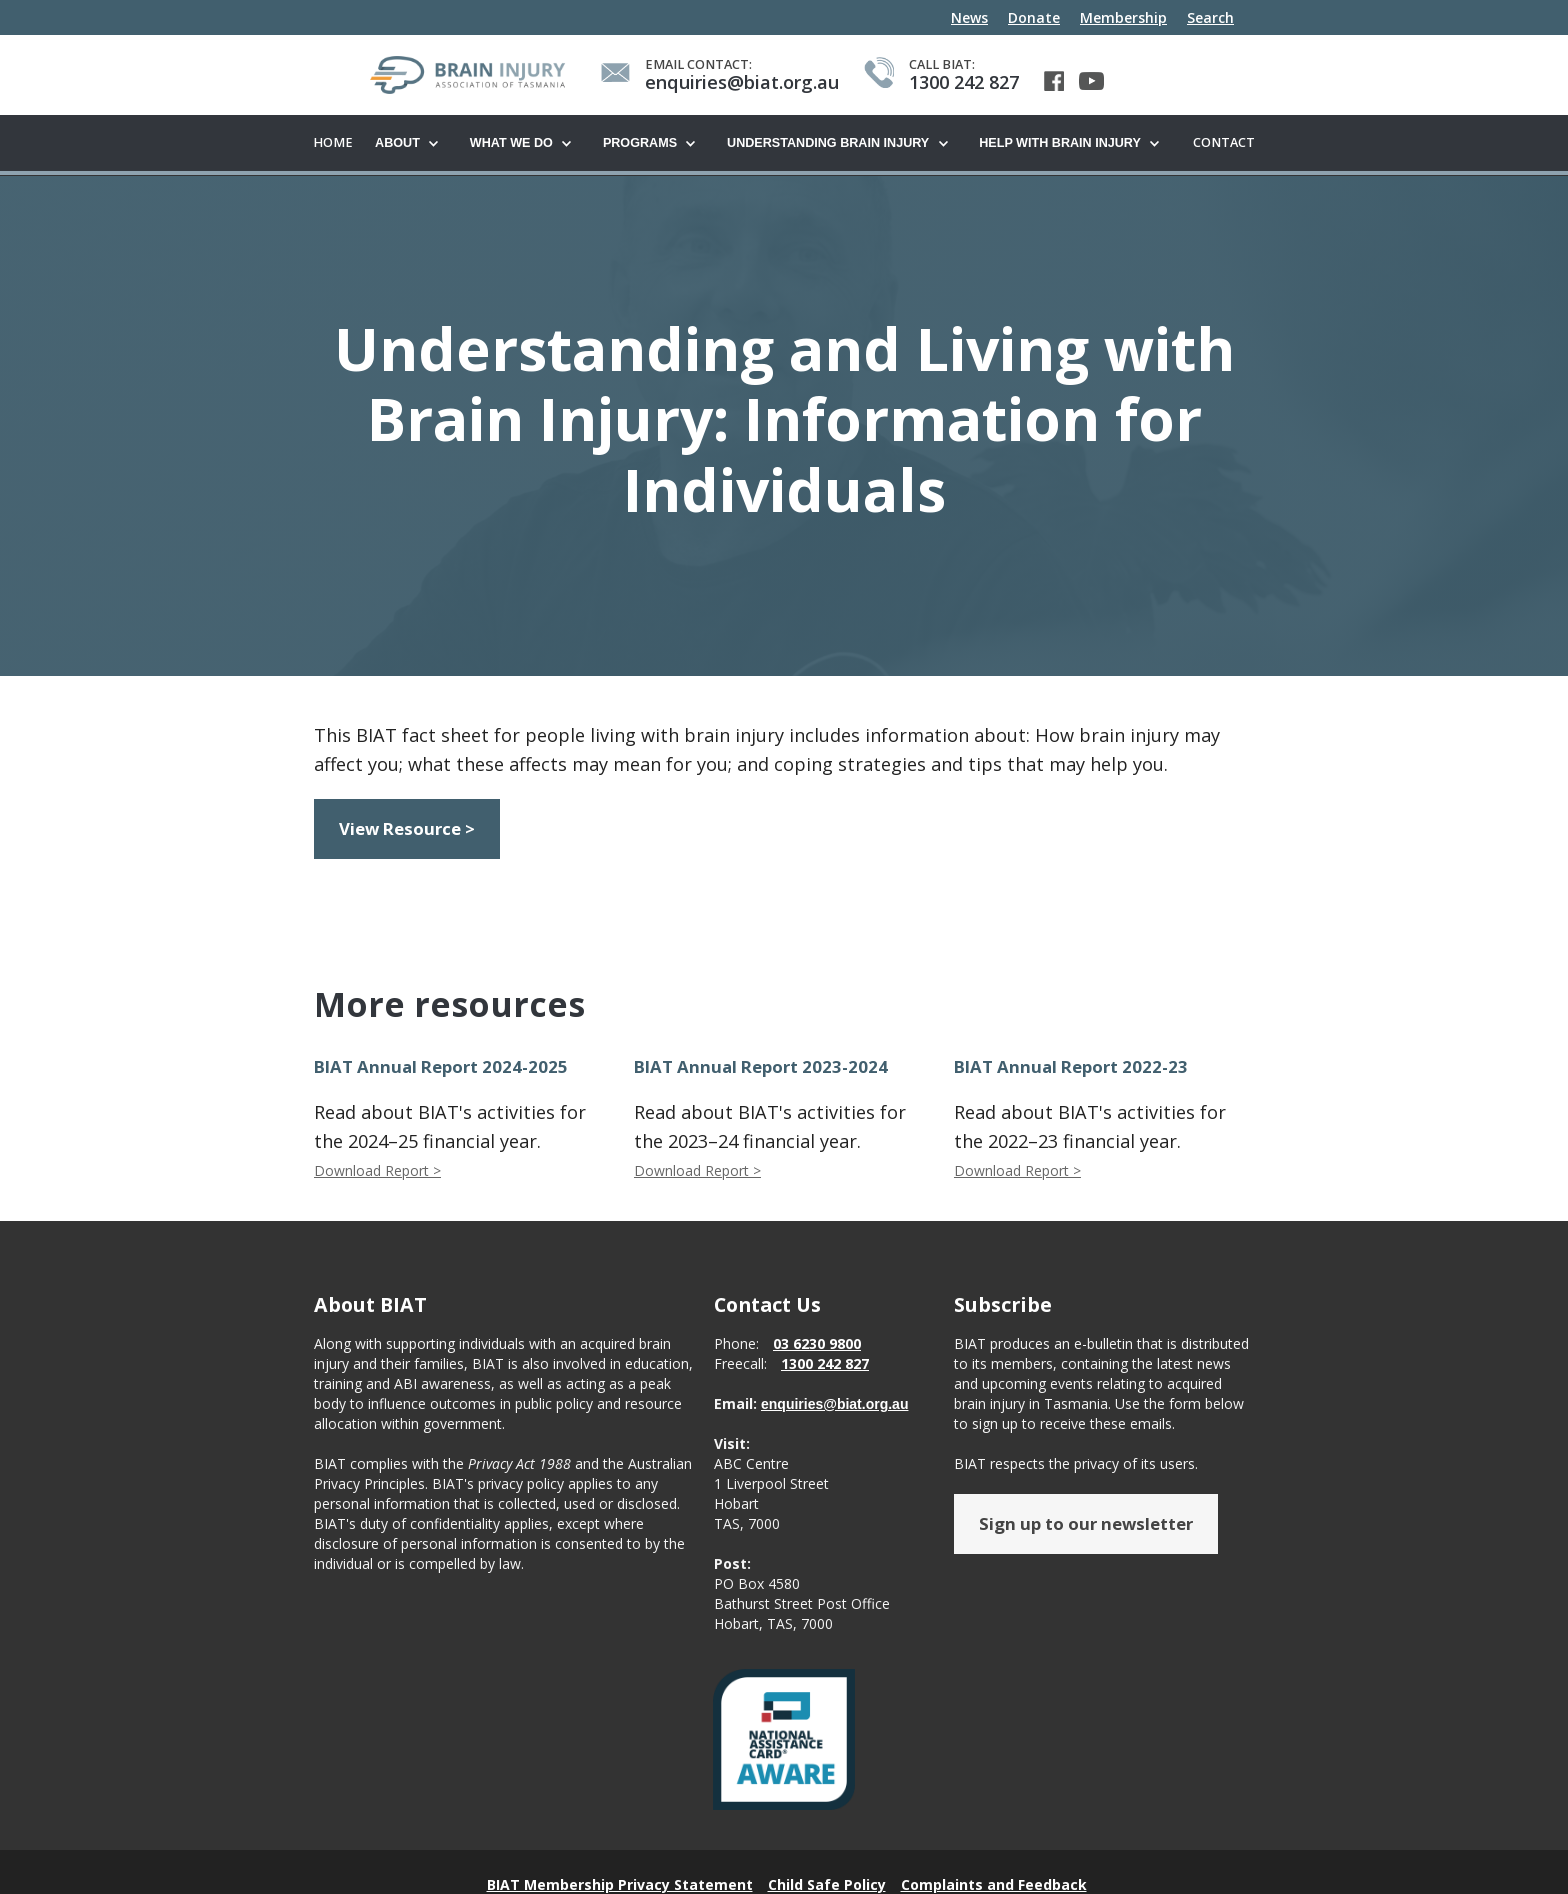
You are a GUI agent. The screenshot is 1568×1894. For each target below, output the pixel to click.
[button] (412, 144)
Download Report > (377, 1171)
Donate (1034, 17)
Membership (1123, 17)
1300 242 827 (825, 1364)
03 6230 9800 (817, 1344)
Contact (1224, 142)
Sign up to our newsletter (1086, 1524)
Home (333, 142)
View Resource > (407, 829)
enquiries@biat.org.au (834, 1405)
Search (1210, 17)
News (969, 17)
